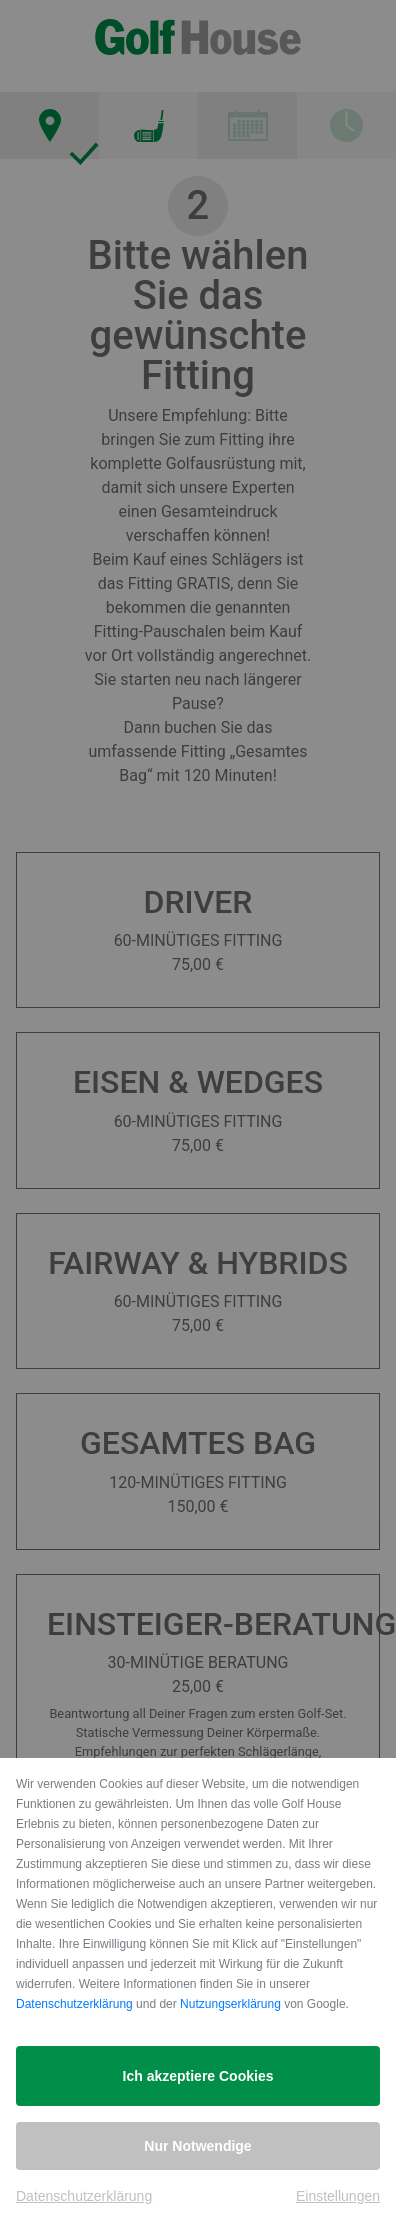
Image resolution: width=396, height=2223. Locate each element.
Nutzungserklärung (230, 2004)
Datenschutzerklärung (74, 2004)
